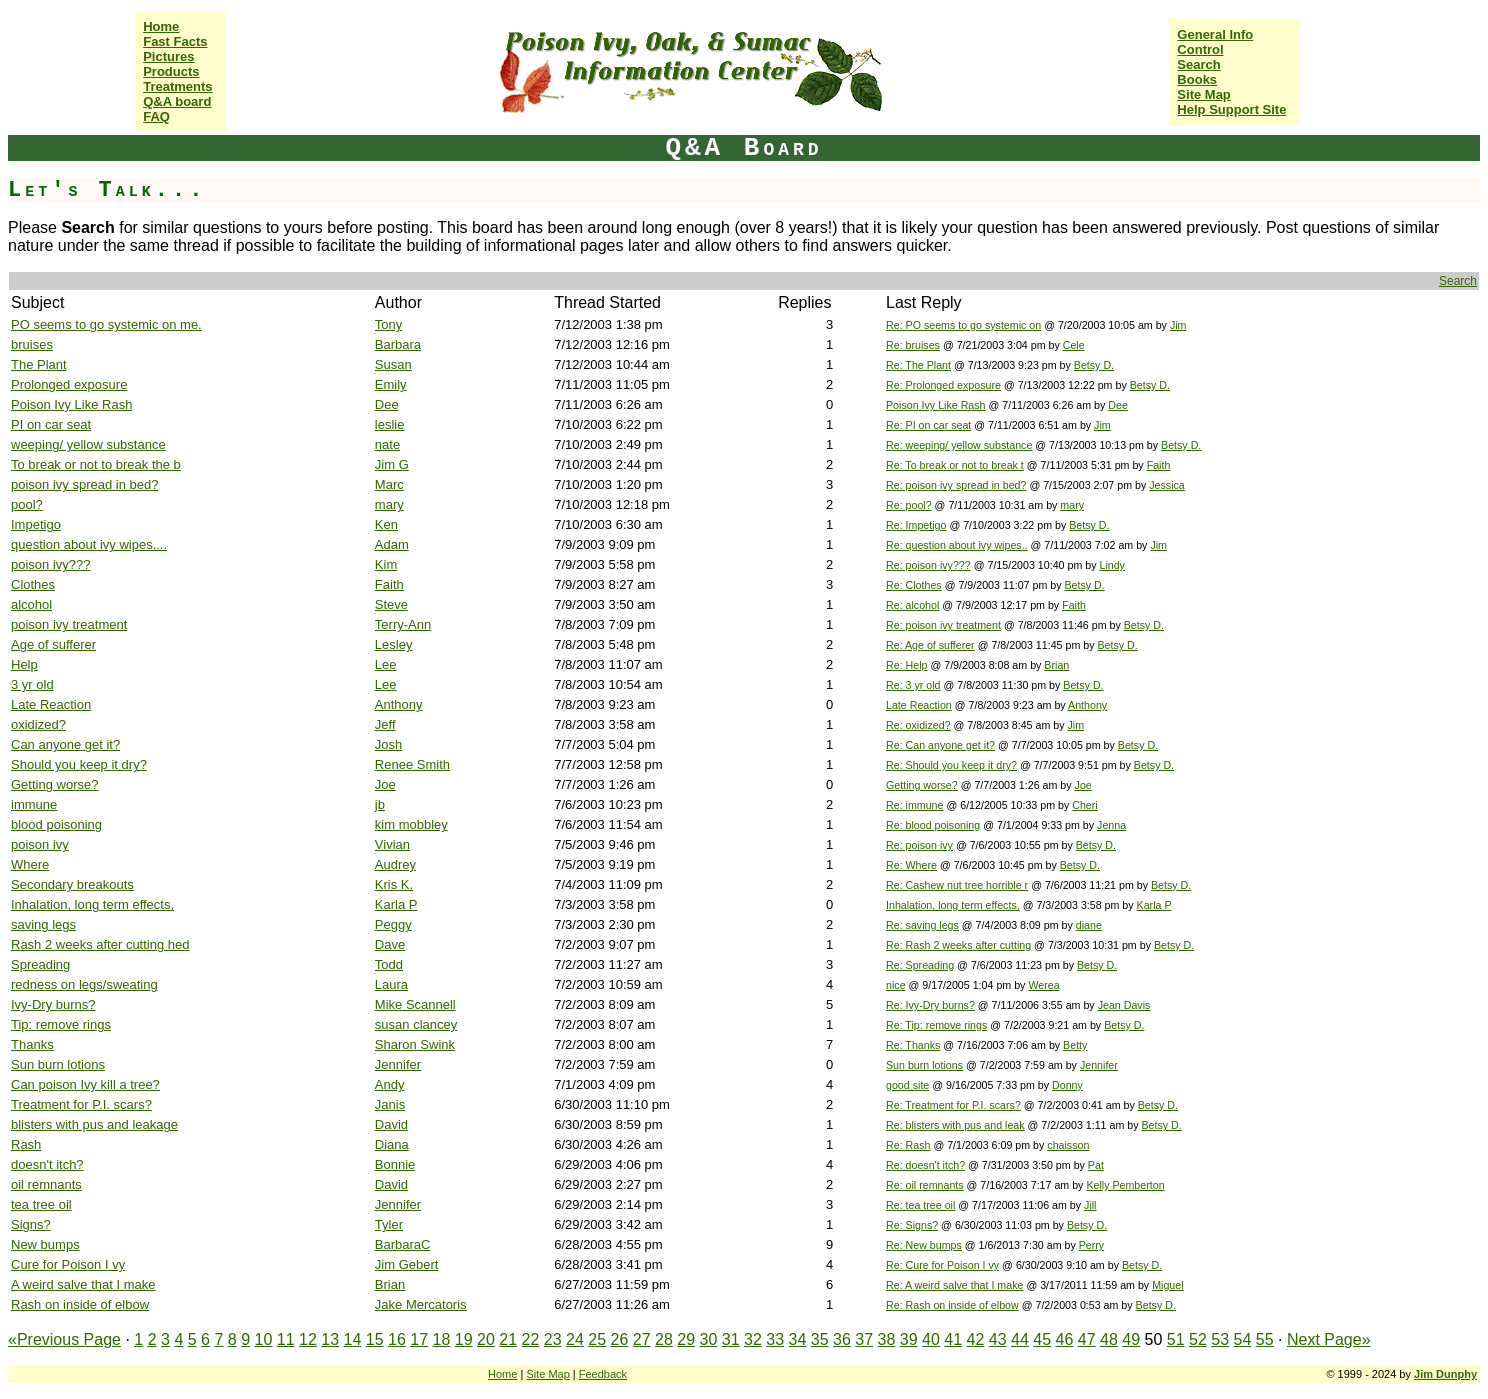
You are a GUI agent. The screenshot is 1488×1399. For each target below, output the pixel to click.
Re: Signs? (912, 1225)
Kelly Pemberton (1125, 1185)
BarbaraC (403, 1244)
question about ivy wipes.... (89, 544)
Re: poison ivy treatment (943, 625)
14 (353, 1339)
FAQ (156, 116)
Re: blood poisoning (933, 825)
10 (264, 1339)
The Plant (39, 364)
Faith (1159, 465)
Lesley (394, 644)
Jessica (1167, 485)
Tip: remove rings (61, 1024)
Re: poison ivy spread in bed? (956, 485)
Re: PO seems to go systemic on (963, 325)
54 (1243, 1339)
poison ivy (40, 844)
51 (1176, 1339)
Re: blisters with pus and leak (955, 1125)
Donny (1067, 1085)
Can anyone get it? (65, 744)
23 (553, 1339)
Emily (391, 384)
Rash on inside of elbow (80, 1304)
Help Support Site (1231, 109)
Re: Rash (908, 1145)
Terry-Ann (403, 624)
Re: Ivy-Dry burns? (930, 1005)
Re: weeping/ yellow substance (959, 445)
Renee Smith (412, 764)
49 (1131, 1339)
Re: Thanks (913, 1045)
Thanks (32, 1044)
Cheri (1084, 805)
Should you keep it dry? (79, 764)
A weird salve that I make (83, 1284)
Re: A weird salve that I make (954, 1285)
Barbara (398, 344)
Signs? (31, 1224)
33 (775, 1339)
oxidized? (38, 724)
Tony (388, 324)
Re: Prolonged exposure (943, 385)
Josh (388, 744)
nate (387, 444)
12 (308, 1339)
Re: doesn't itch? (925, 1165)
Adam (392, 544)
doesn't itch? (47, 1164)
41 (953, 1339)
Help (24, 664)
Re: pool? (909, 505)
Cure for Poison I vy (68, 1264)
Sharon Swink (415, 1044)
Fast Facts (175, 41)
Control (1200, 49)
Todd (389, 964)
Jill (1090, 1205)
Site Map (1203, 94)
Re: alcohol (912, 605)
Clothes (33, 584)
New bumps (45, 1244)
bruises (32, 344)
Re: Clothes (914, 585)
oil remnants (46, 1184)
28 (664, 1339)
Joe (385, 784)
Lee (386, 664)
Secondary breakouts (72, 884)
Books (1197, 79)
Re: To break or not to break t (955, 465)
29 (686, 1339)
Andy (390, 1084)
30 (709, 1339)
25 (597, 1339)
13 (330, 1339)
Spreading (40, 964)
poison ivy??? (51, 564)
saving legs (43, 924)
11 (286, 1339)
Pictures (168, 56)
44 (1020, 1339)
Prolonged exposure (69, 384)
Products (171, 71)
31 (731, 1339)
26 (620, 1339)
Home (161, 26)
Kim (386, 564)
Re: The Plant (918, 365)
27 (642, 1339)
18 (442, 1339)
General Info (1215, 34)
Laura (391, 984)
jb (380, 804)
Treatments (177, 86)
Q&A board (177, 101)
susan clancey (416, 1024)
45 (1042, 1339)
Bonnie (395, 1164)
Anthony (399, 704)
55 (1265, 1339)
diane (1089, 925)
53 (1220, 1339)
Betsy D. (1094, 365)
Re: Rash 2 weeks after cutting (958, 945)
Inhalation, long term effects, (92, 904)
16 (397, 1339)
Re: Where (911, 865)
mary (389, 504)
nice (896, 985)
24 (575, 1339)
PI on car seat (51, 424)
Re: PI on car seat (928, 425)
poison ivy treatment (69, 624)
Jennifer (398, 1064)
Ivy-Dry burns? (53, 1004)
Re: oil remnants (925, 1185)
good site (907, 1085)
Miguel (1167, 1285)
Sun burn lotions (58, 1064)
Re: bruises (913, 345)
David (391, 1124)
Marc (389, 484)
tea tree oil (41, 1204)
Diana (392, 1144)
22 (531, 1339)
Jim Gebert (407, 1264)
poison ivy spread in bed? (84, 484)
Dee (387, 404)
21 (508, 1339)
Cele (1074, 345)
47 (1087, 1339)
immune (34, 804)
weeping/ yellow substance (88, 444)
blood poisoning (56, 824)
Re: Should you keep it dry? (951, 765)
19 (464, 1339)
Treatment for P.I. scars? (81, 1104)
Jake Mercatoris (421, 1304)
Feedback (603, 1374)
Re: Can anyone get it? (940, 745)
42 (976, 1339)
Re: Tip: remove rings (936, 1025)
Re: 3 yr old (913, 685)
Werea (1043, 985)
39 (909, 1339)
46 (1065, 1339)
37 (864, 1339)
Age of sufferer (53, 644)
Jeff (385, 724)
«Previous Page (64, 1339)
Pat (1096, 1165)
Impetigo (36, 524)
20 (486, 1339)
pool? (27, 504)
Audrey (395, 864)
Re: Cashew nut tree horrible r (957, 885)
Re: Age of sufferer (930, 645)
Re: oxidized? (918, 725)
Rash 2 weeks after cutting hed (100, 944)
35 (820, 1339)
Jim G (392, 464)
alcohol (31, 604)
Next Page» (1329, 1339)
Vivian (392, 844)
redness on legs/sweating (84, 984)
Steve (391, 604)
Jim (1178, 325)
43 (998, 1339)
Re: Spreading (920, 965)
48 (1109, 1339)
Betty (1075, 1045)
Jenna (1111, 825)
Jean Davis (1124, 1005)
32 (753, 1339)
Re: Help (906, 665)
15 (375, 1339)
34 (798, 1339)
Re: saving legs (922, 925)
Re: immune (914, 805)
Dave (390, 944)
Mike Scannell (415, 1004)
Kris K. (394, 884)
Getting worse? (54, 784)
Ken (386, 524)
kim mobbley (411, 824)
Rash (26, 1144)
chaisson (1068, 1145)
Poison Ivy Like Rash (71, 404)
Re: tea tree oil (920, 1205)
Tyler (389, 1224)
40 (931, 1339)
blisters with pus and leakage (94, 1124)
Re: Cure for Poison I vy (942, 1265)
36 (842, 1339)
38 (887, 1339)
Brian (1056, 665)
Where (30, 864)
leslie (390, 424)
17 (419, 1339)
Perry (1091, 1245)
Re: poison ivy (919, 845)
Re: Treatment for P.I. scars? (953, 1105)
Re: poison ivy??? (928, 565)
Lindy (1111, 565)
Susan (393, 364)
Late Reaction (51, 704)
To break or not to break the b (96, 464)
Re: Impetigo (916, 525)
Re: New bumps (924, 1245)
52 (1198, 1339)
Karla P (396, 904)
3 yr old (32, 684)
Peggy (393, 924)
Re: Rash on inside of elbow (952, 1305)
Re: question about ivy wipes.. (957, 545)
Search (1198, 64)
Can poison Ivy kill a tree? (85, 1084)
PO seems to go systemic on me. (106, 324)
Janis (390, 1104)
